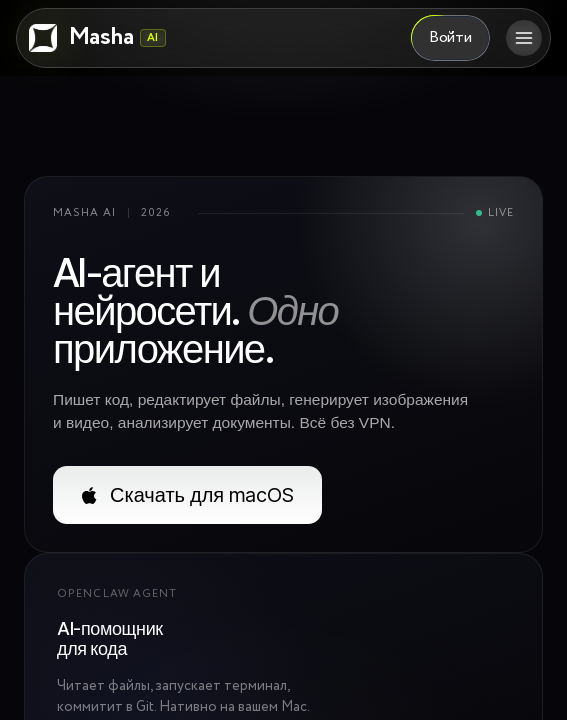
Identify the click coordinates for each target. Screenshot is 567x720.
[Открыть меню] (524, 38)
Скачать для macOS (187, 495)
